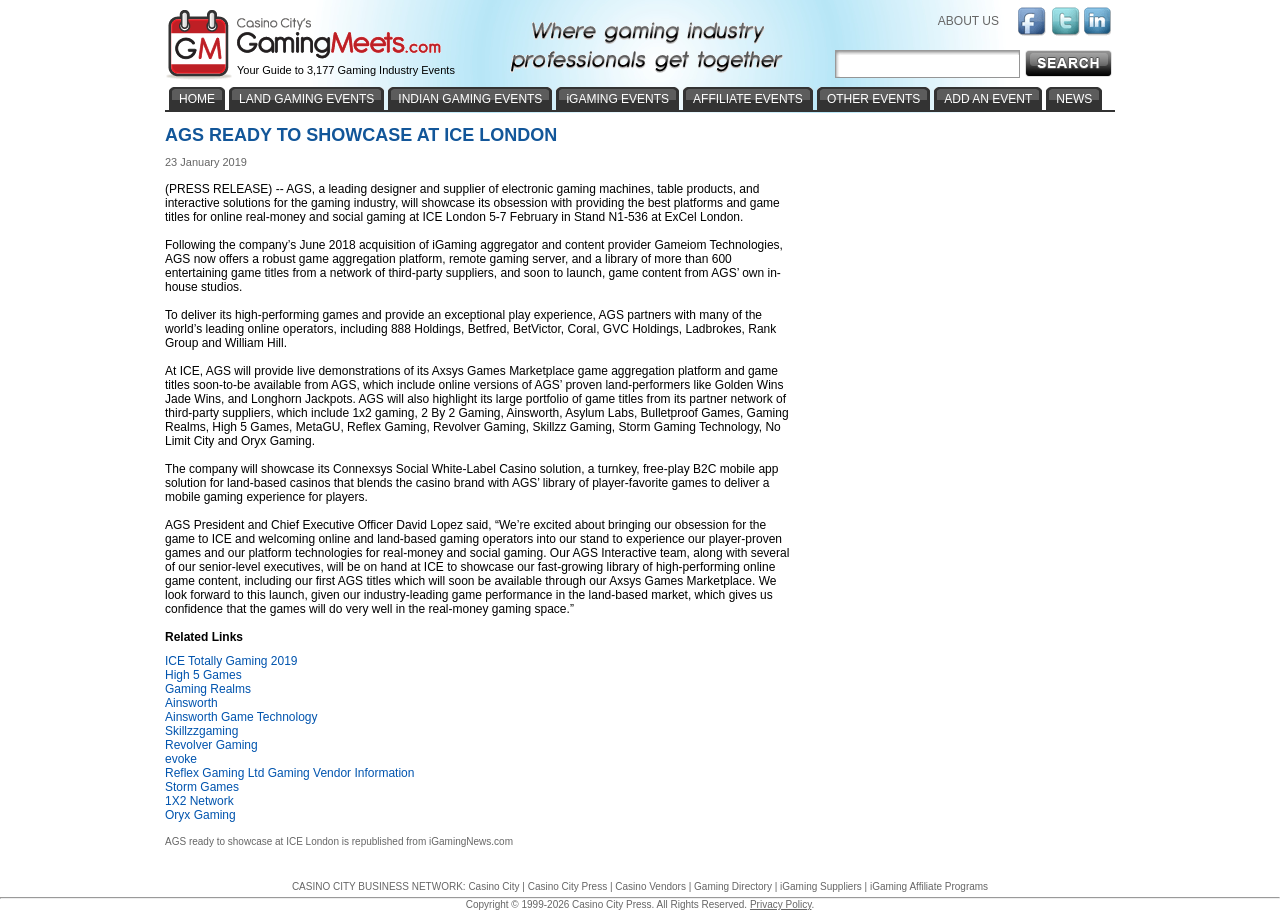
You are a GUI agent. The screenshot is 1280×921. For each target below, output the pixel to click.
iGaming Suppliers (821, 886)
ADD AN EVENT (988, 99)
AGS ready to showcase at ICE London (252, 841)
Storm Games (202, 787)
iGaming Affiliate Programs (929, 886)
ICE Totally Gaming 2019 (231, 661)
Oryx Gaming (200, 815)
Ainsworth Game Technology (241, 717)
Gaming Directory (733, 886)
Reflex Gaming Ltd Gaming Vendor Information (289, 773)
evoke (181, 759)
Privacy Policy (781, 904)
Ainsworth (191, 703)
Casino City (493, 886)
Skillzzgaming (201, 731)
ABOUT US (968, 21)
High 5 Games (203, 675)
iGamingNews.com (471, 841)
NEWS (1074, 99)
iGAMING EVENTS (617, 99)
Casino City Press (567, 886)
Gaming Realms (208, 689)
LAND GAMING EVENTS (306, 99)
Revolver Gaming (211, 745)
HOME (197, 99)
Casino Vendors (650, 886)
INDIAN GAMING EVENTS (470, 99)
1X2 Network (199, 801)
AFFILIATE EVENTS (748, 99)
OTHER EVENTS (873, 99)
